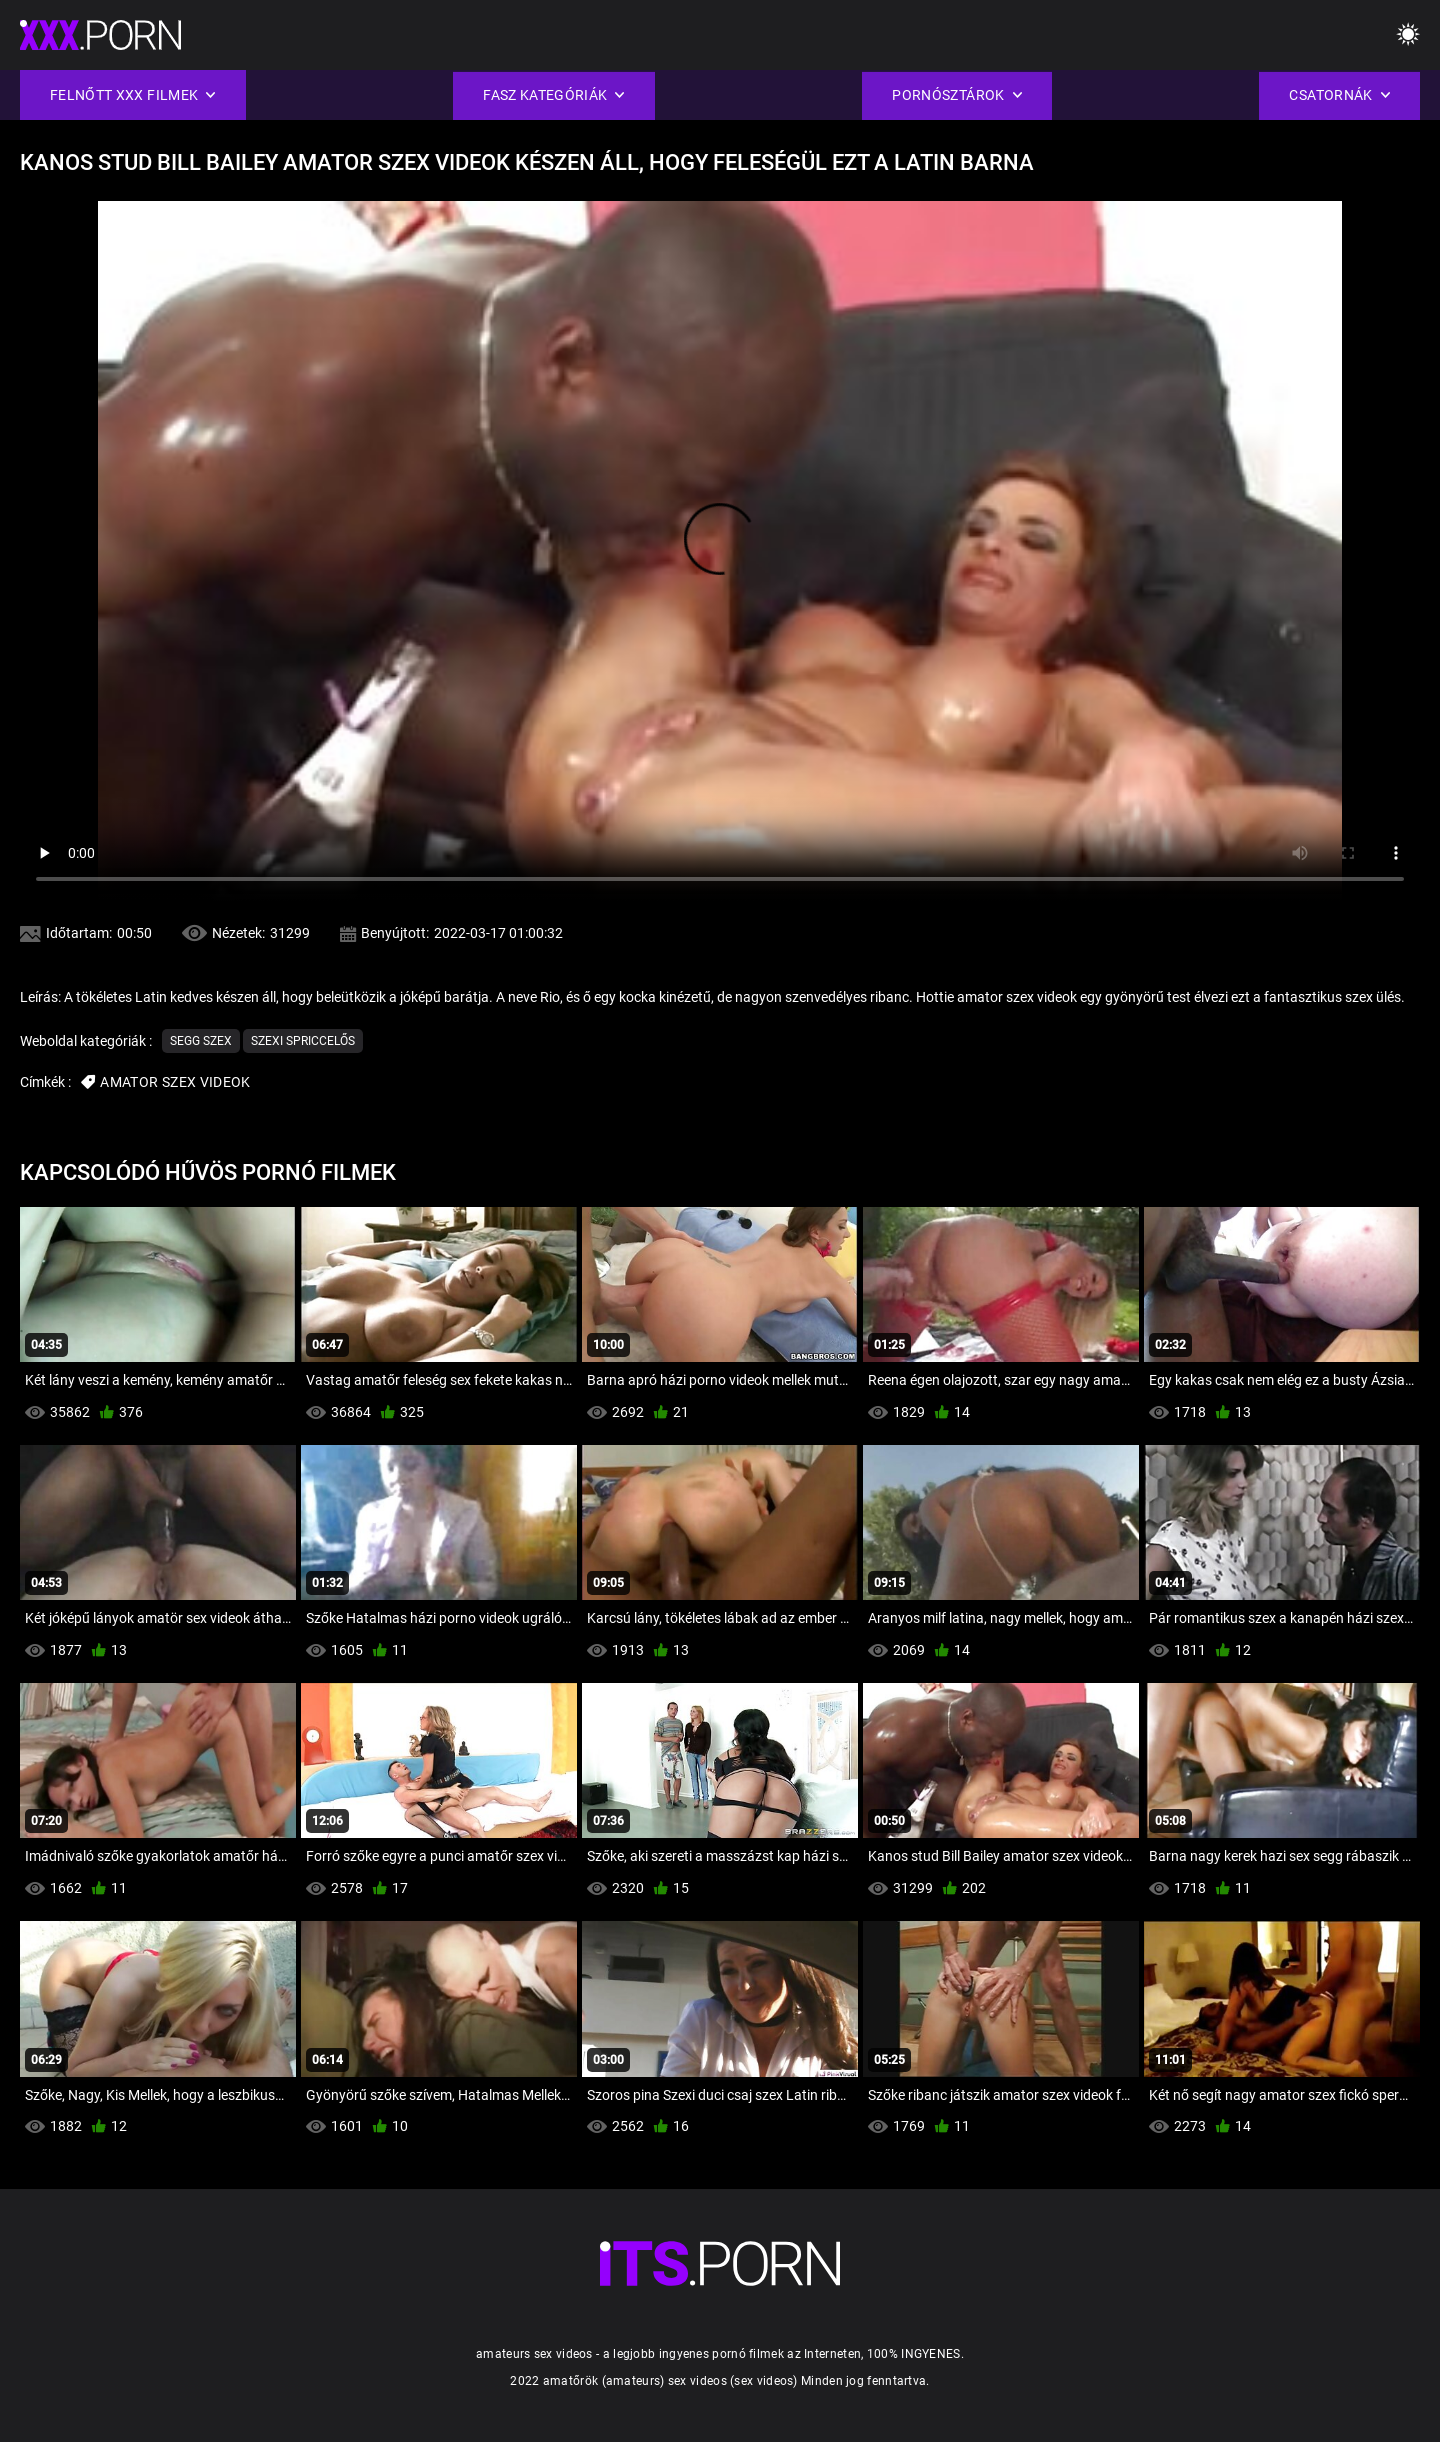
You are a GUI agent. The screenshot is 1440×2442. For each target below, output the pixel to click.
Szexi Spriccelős (303, 1041)
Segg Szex (201, 1041)
